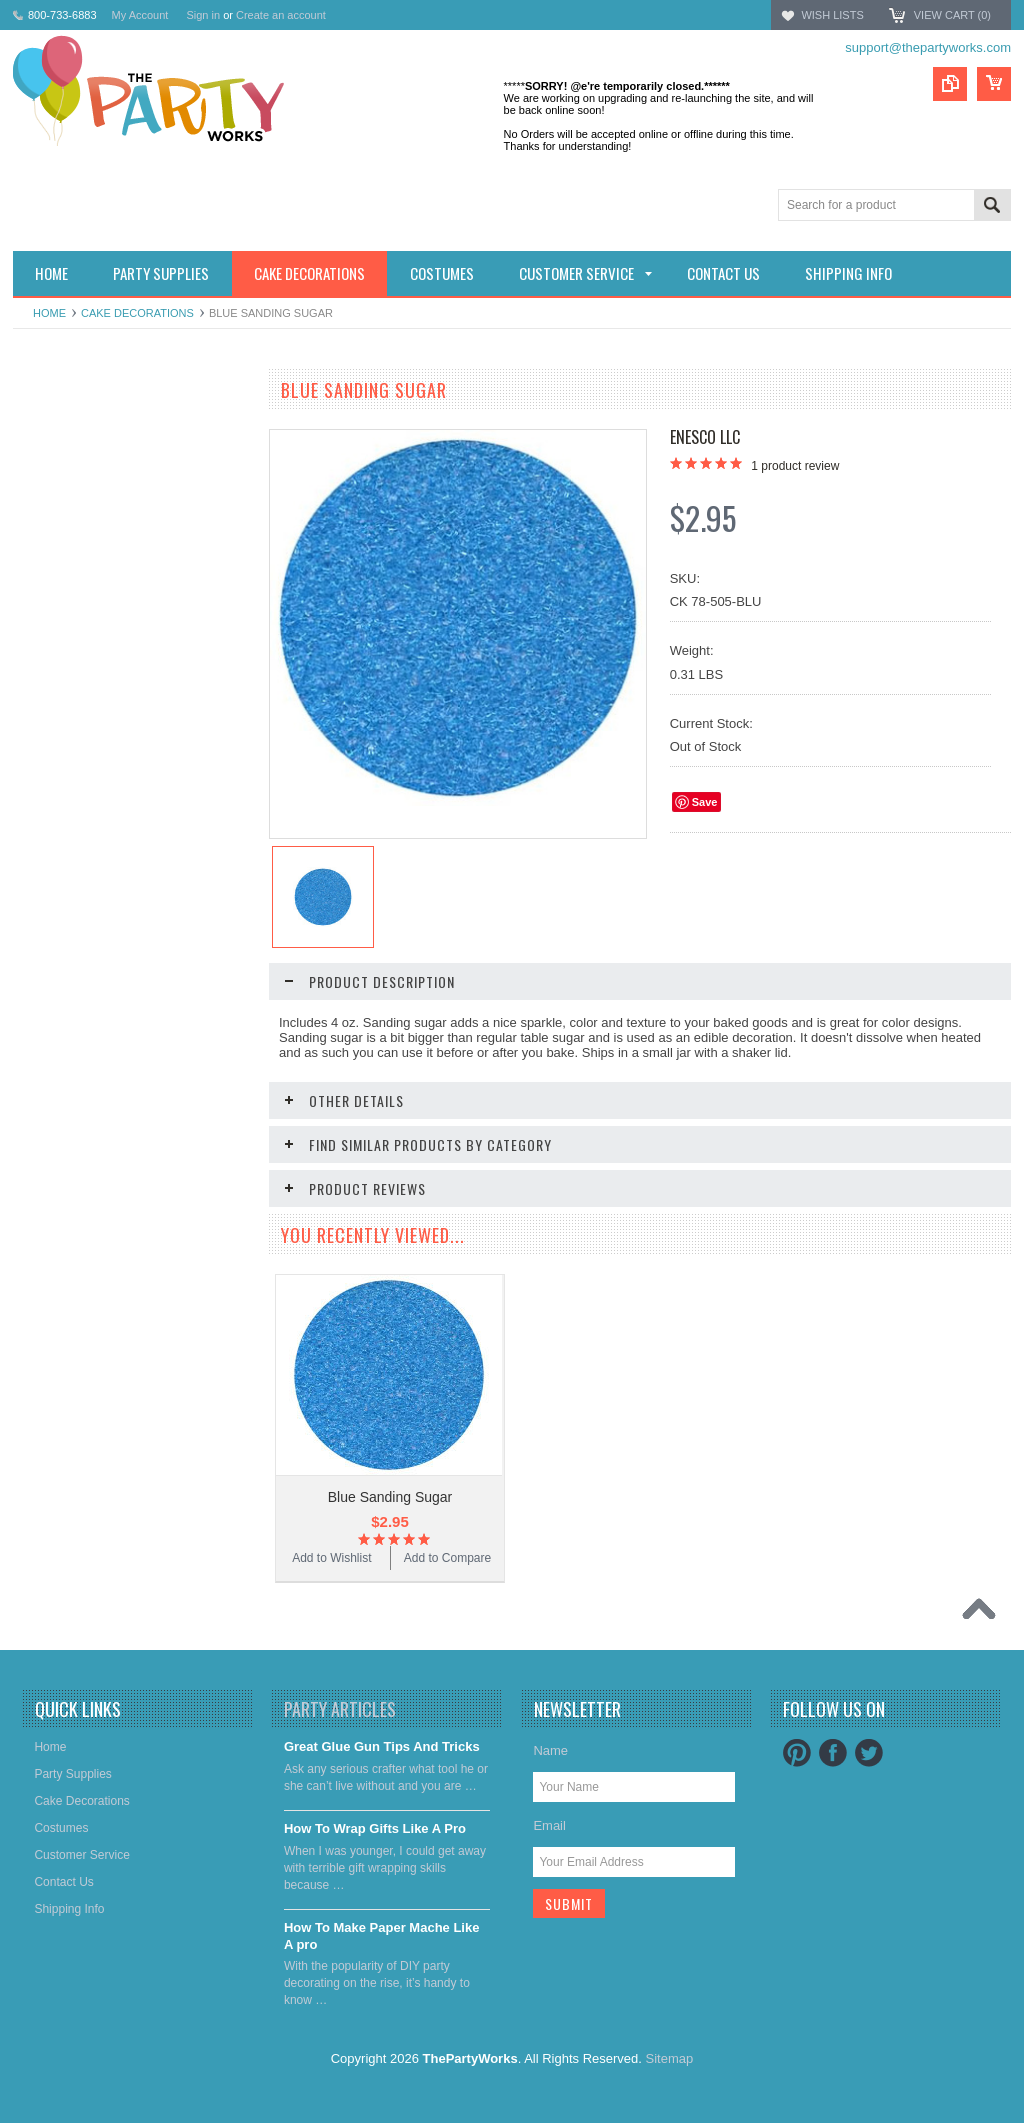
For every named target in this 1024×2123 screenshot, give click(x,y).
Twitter (869, 1753)
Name (550, 1750)
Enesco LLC (705, 437)
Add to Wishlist (72, 894)
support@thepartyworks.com (928, 47)
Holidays (47, 428)
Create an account (281, 15)
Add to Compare (192, 894)
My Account (140, 15)
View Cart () (952, 15)
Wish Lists (832, 15)
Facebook (833, 1753)
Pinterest (797, 1753)
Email (549, 1825)
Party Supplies (62, 462)
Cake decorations (137, 313)
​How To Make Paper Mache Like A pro (382, 1936)
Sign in (203, 15)
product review (795, 466)
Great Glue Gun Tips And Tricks (382, 1746)
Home (49, 313)
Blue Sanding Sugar (390, 1497)
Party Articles (340, 1709)
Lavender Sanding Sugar (133, 833)
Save (705, 802)
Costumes (51, 530)
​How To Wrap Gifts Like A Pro (375, 1828)
